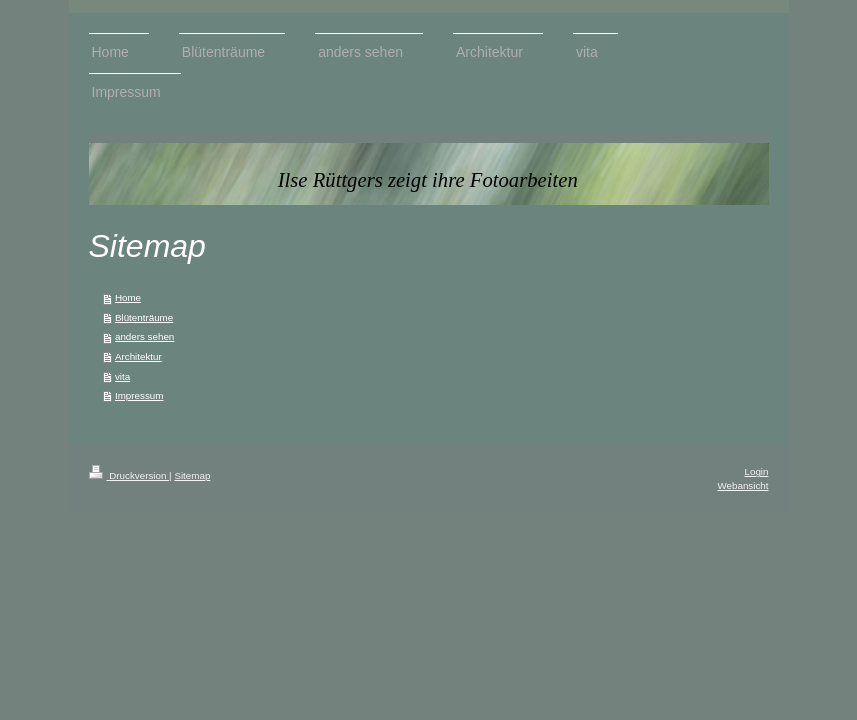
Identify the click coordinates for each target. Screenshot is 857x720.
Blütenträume (144, 317)
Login (757, 471)
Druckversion (129, 475)
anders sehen (144, 336)
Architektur (138, 356)
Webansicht (742, 485)
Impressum (139, 395)
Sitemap (192, 475)
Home (128, 297)
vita (122, 376)
